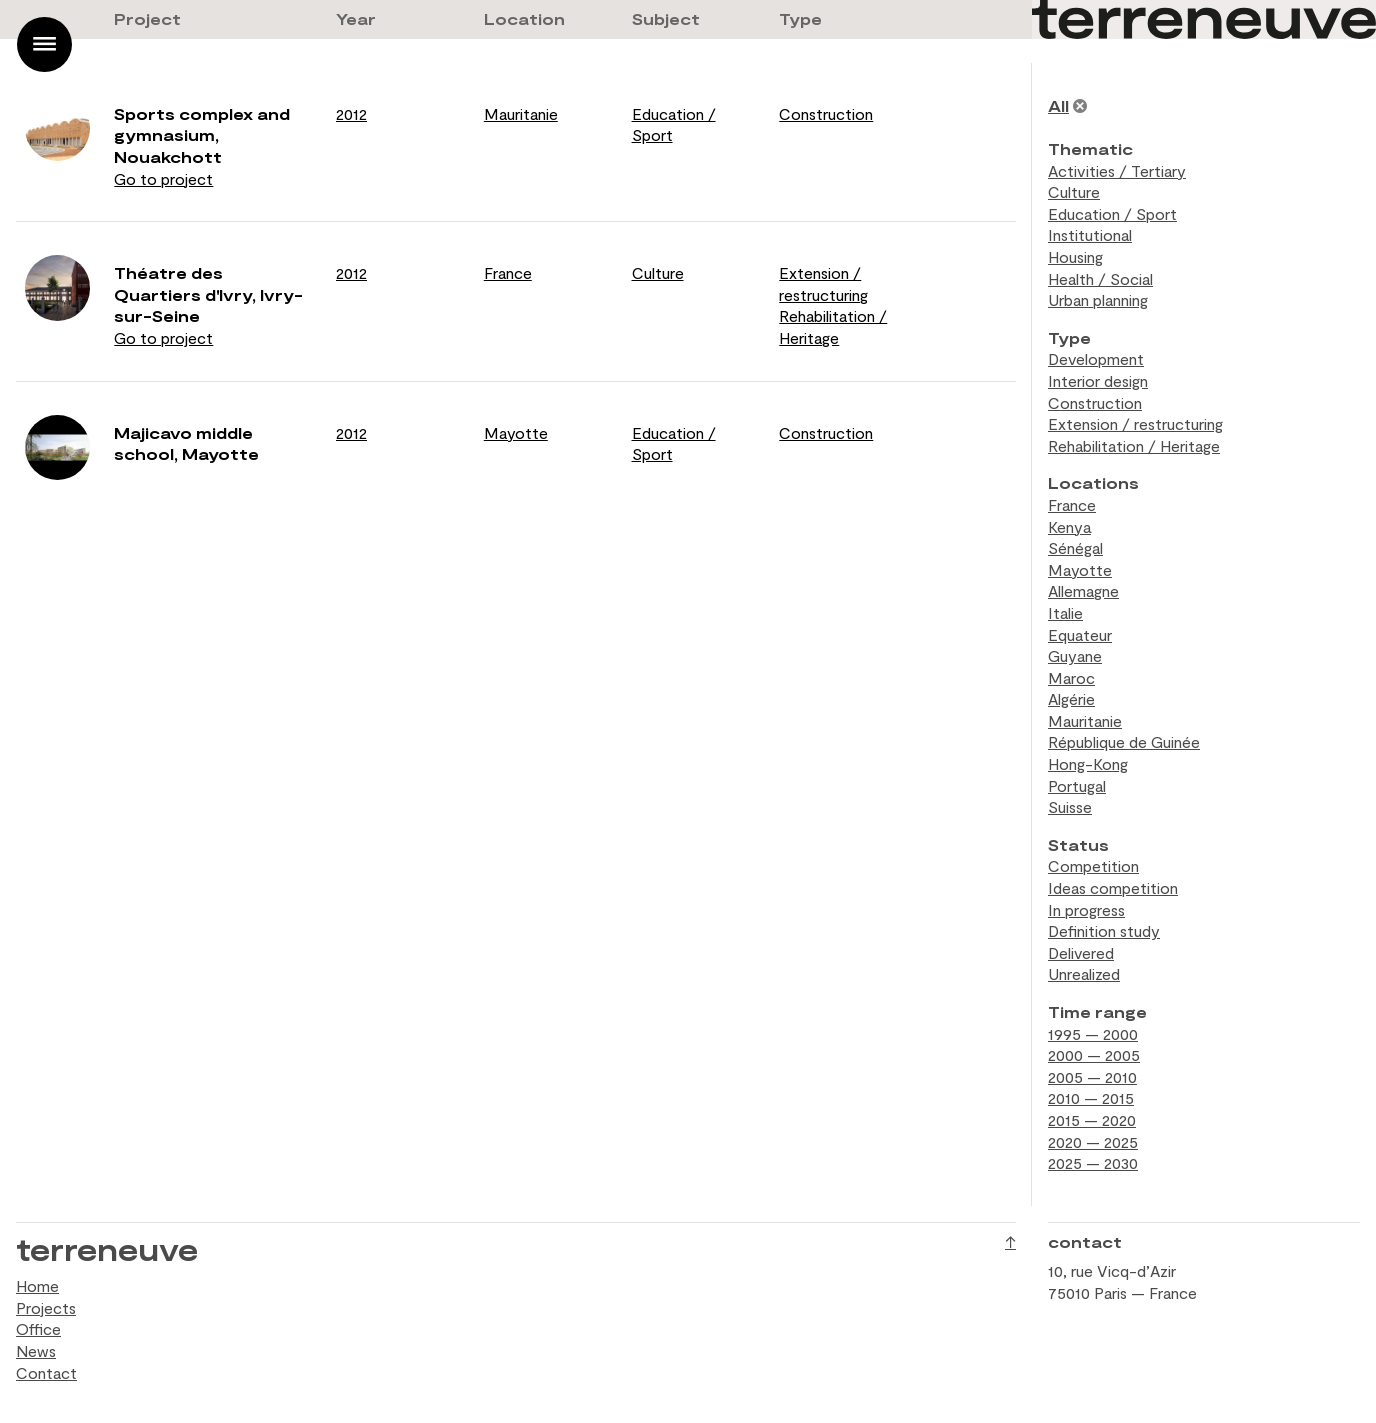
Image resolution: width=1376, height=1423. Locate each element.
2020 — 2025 (1093, 1141)
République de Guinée (1124, 741)
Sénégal (1075, 547)
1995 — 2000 (1093, 1033)
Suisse (1070, 806)
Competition (1093, 865)
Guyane (1075, 655)
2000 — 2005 (1094, 1054)
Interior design (1098, 380)
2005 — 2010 (1092, 1076)
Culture (658, 272)
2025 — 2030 (1093, 1162)
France (508, 272)
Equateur (1080, 634)
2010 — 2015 (1091, 1097)
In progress (1086, 909)
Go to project (163, 178)
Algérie (1071, 698)
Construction (826, 113)
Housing (1075, 256)
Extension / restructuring (1135, 423)
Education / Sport (1112, 213)
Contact (46, 1372)
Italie (1065, 612)
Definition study (1104, 930)
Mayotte (516, 432)
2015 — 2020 (1092, 1119)
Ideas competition (1113, 887)
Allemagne (1083, 590)
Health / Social (1100, 278)
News (36, 1350)
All (1058, 105)
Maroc (1071, 677)
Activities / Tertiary (1117, 170)
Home (37, 1285)
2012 (351, 113)
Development (1096, 358)
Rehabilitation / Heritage (1134, 445)
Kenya (1069, 526)
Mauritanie (521, 113)
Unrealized (1084, 973)
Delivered (1081, 952)
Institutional (1090, 234)
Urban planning (1098, 299)
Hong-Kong (1088, 763)
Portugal (1077, 785)
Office (38, 1328)
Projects (46, 1307)
